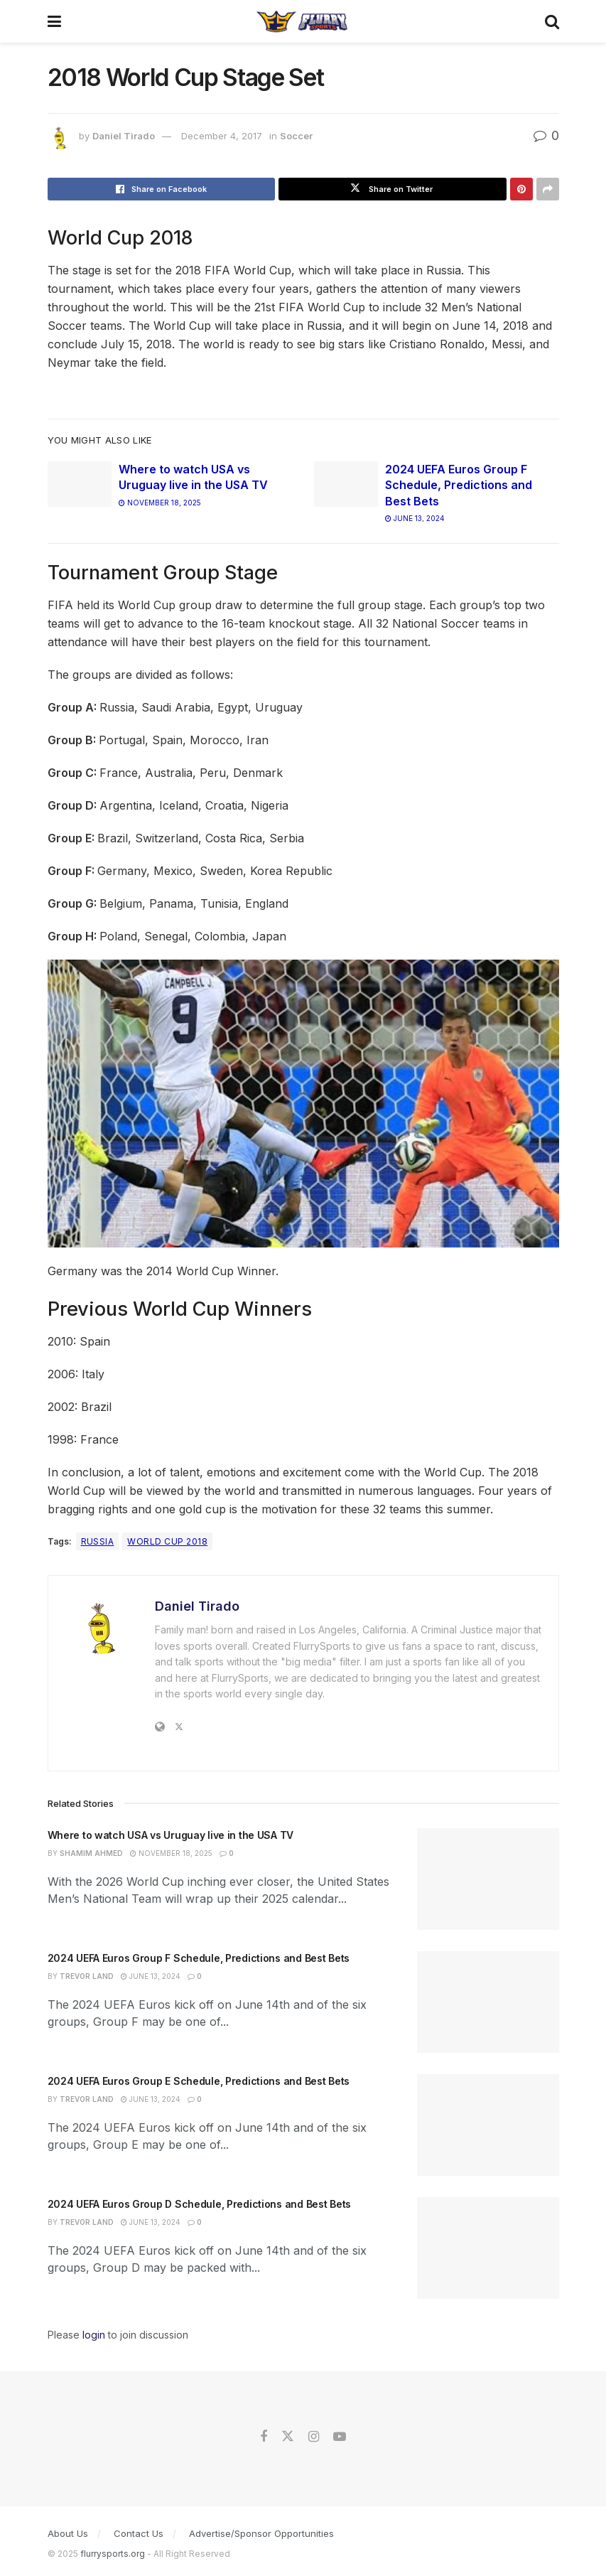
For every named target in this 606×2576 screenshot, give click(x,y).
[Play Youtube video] (303, 1103)
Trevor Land (87, 1976)
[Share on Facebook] (162, 189)
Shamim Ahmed (91, 1853)
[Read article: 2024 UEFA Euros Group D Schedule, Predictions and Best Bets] (488, 2248)
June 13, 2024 (415, 518)
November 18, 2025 (160, 502)
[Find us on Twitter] (287, 2436)
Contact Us (138, 2533)
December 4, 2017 (221, 135)
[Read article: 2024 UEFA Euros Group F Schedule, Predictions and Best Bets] (346, 484)
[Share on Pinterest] (521, 189)
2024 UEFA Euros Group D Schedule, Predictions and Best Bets (199, 2204)
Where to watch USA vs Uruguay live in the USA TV (171, 1835)
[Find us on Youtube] (339, 2437)
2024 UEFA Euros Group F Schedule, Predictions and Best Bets (458, 485)
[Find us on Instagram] (313, 2437)
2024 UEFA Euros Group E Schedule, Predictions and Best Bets (199, 2081)
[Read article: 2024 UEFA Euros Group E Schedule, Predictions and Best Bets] (488, 2125)
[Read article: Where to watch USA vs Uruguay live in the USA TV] (80, 484)
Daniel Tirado (123, 135)
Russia (97, 1541)
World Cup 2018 (167, 1541)
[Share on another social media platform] (547, 189)
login (93, 2335)
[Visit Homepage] (302, 21)
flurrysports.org (112, 2553)
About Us (68, 2533)
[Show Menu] (54, 21)
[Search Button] (552, 21)
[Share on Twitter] (392, 189)
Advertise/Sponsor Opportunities (261, 2533)
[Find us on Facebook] (263, 2437)
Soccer (296, 135)
